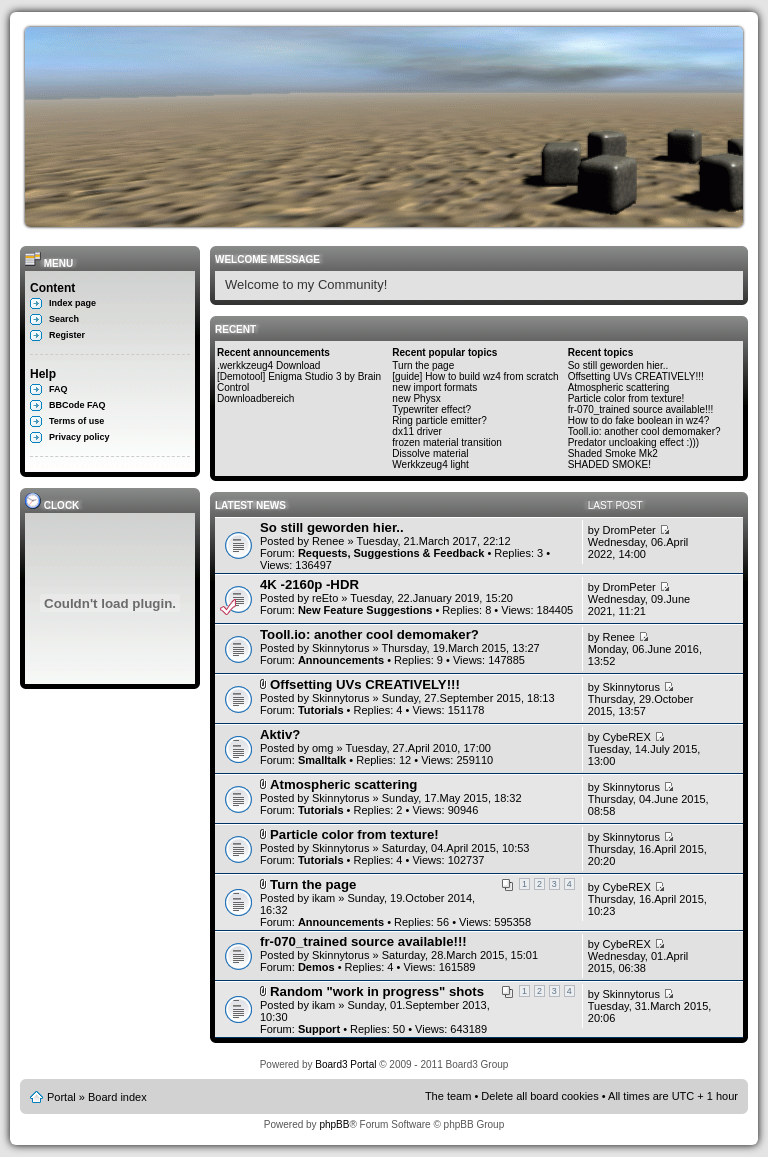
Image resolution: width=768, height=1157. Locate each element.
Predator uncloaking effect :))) (634, 442)
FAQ (58, 389)
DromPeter (628, 530)
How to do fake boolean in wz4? (639, 420)
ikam (323, 898)
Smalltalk (322, 760)
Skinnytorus (340, 648)
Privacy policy (79, 437)
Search (64, 319)
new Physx (416, 398)
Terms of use (76, 421)
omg (322, 748)
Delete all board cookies (539, 1096)
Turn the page (423, 365)
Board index (117, 1097)
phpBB (334, 1124)
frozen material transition (447, 442)
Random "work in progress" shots (377, 991)
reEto (325, 598)
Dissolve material (430, 453)
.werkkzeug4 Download (268, 365)
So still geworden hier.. (618, 365)
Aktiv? (280, 734)
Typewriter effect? (431, 409)
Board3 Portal (345, 1064)
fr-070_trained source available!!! (641, 409)
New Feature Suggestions (365, 610)
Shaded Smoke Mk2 (613, 453)
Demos (316, 967)
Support (319, 1029)
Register (67, 335)
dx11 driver (416, 431)
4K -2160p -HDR (309, 584)
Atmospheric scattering (619, 387)
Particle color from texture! (626, 398)
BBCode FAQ (77, 405)
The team (448, 1096)
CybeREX (626, 737)
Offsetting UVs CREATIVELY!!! (636, 376)
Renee (328, 541)
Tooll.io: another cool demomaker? (644, 431)
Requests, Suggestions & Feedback (391, 553)
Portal (61, 1097)
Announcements (341, 660)
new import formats (434, 387)
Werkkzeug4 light (430, 464)
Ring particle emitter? (439, 420)
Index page (72, 303)
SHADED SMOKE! (609, 464)
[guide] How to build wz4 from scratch (475, 376)
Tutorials (321, 710)
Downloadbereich (255, 398)
